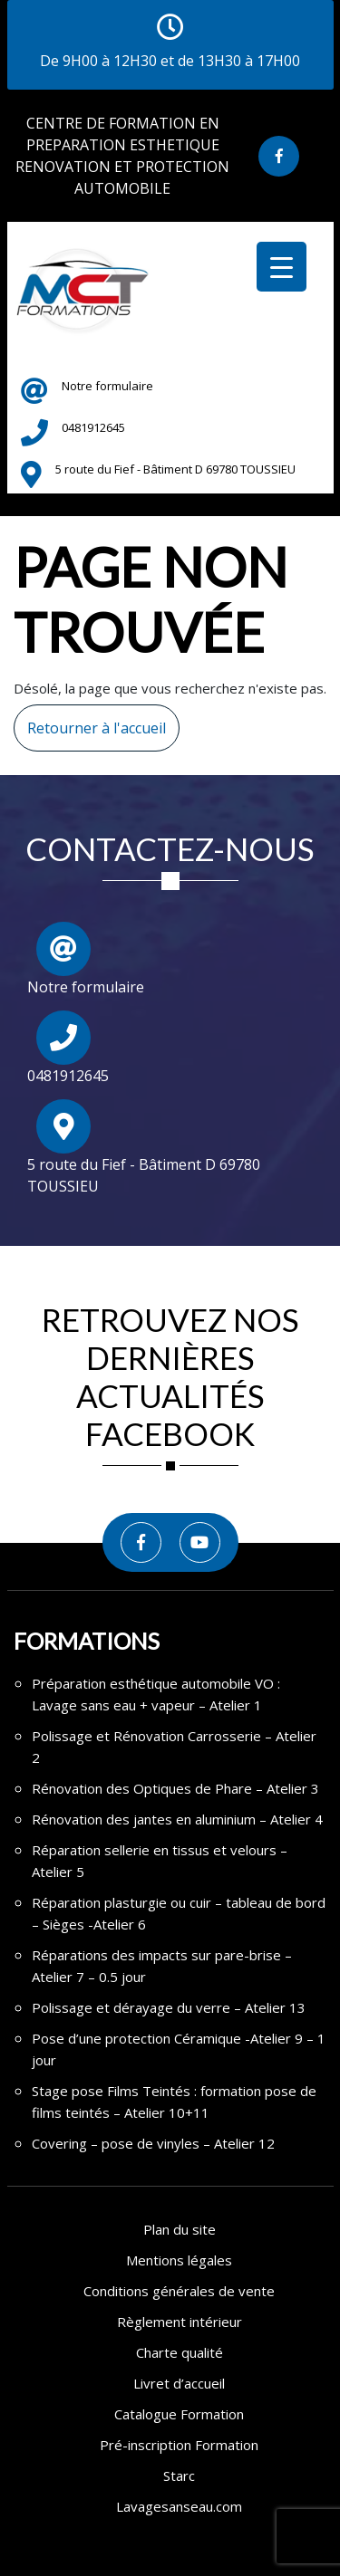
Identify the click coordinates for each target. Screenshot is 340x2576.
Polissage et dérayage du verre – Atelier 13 (169, 2007)
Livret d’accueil (179, 2383)
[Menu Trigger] (281, 267)
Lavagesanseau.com (179, 2506)
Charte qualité (179, 2352)
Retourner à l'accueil (90, 721)
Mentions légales (179, 2260)
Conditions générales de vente (179, 2291)
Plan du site (179, 2229)
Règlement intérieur (179, 2322)
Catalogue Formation (179, 2414)
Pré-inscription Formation (179, 2445)
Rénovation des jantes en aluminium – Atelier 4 (177, 1819)
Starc (179, 2475)
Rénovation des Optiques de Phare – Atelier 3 (175, 1788)
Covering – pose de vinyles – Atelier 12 (153, 2143)
